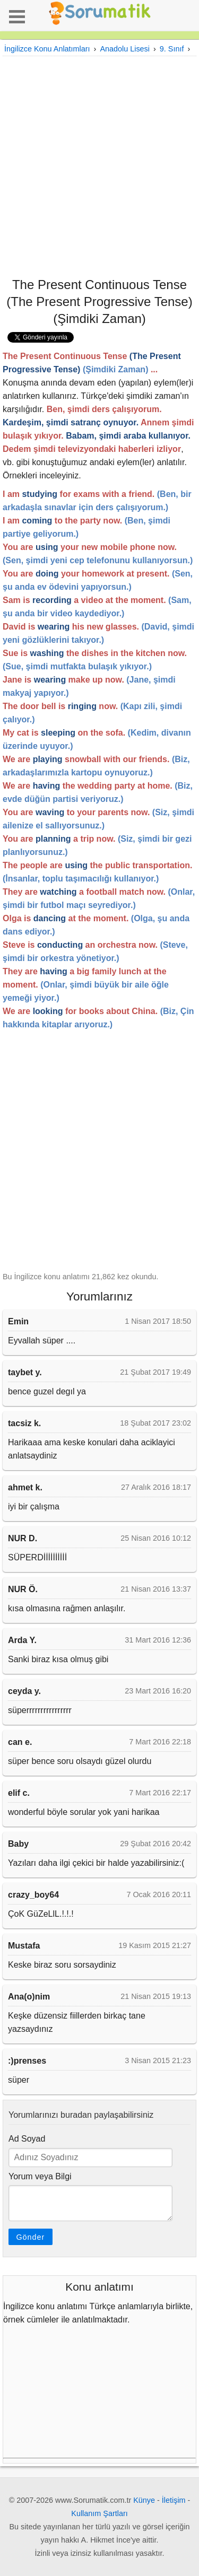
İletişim (174, 2500)
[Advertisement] (99, 166)
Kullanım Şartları (99, 2513)
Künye (144, 2500)
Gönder (30, 2237)
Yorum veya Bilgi (40, 2176)
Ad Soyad (26, 2138)
